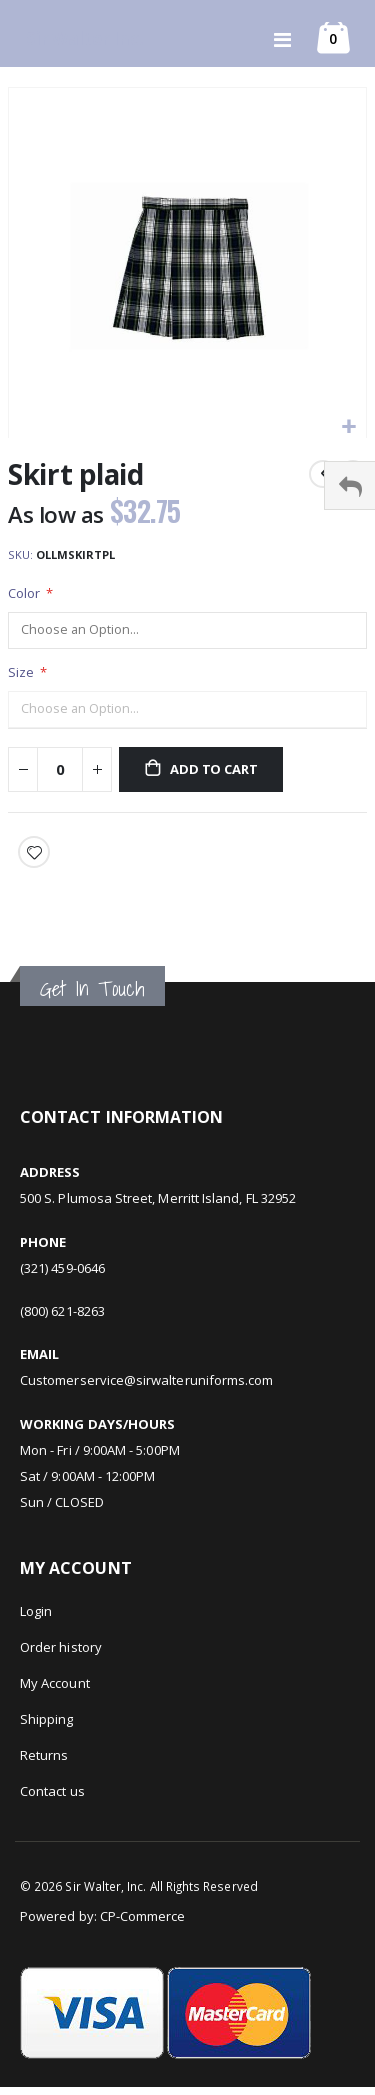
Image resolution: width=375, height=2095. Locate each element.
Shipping (47, 1719)
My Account (55, 1683)
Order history (61, 1647)
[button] (348, 427)
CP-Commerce (143, 1916)
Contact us (52, 1791)
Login (36, 1611)
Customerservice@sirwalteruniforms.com (146, 1380)
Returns (44, 1755)
